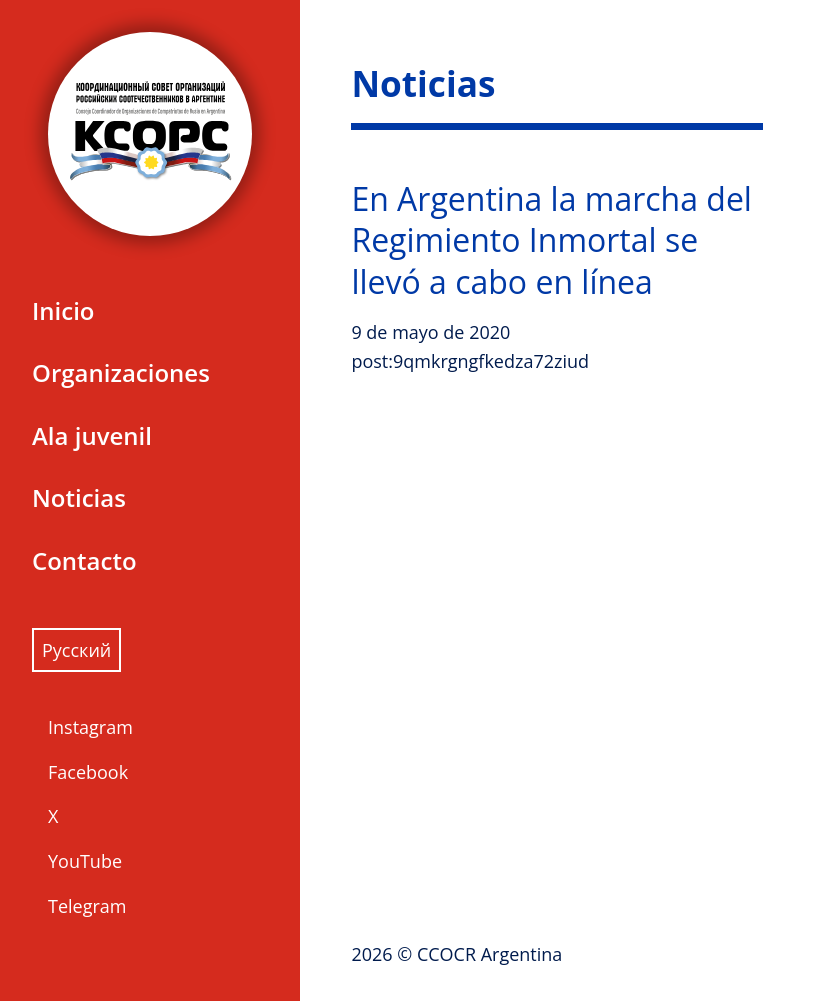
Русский (76, 650)
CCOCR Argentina (489, 954)
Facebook (88, 772)
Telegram (87, 906)
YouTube (85, 861)
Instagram (90, 727)
